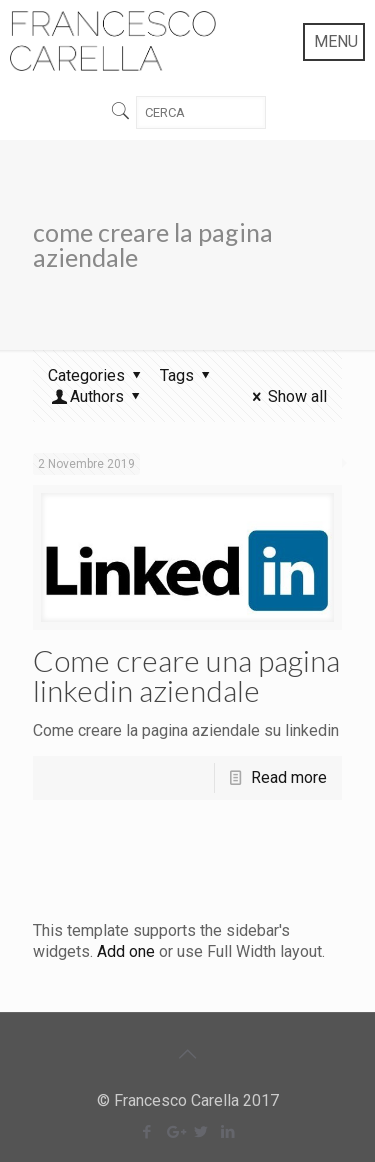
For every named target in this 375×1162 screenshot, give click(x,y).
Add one (126, 951)
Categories (97, 375)
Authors (97, 396)
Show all (286, 396)
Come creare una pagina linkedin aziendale (186, 675)
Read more (289, 777)
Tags (188, 375)
